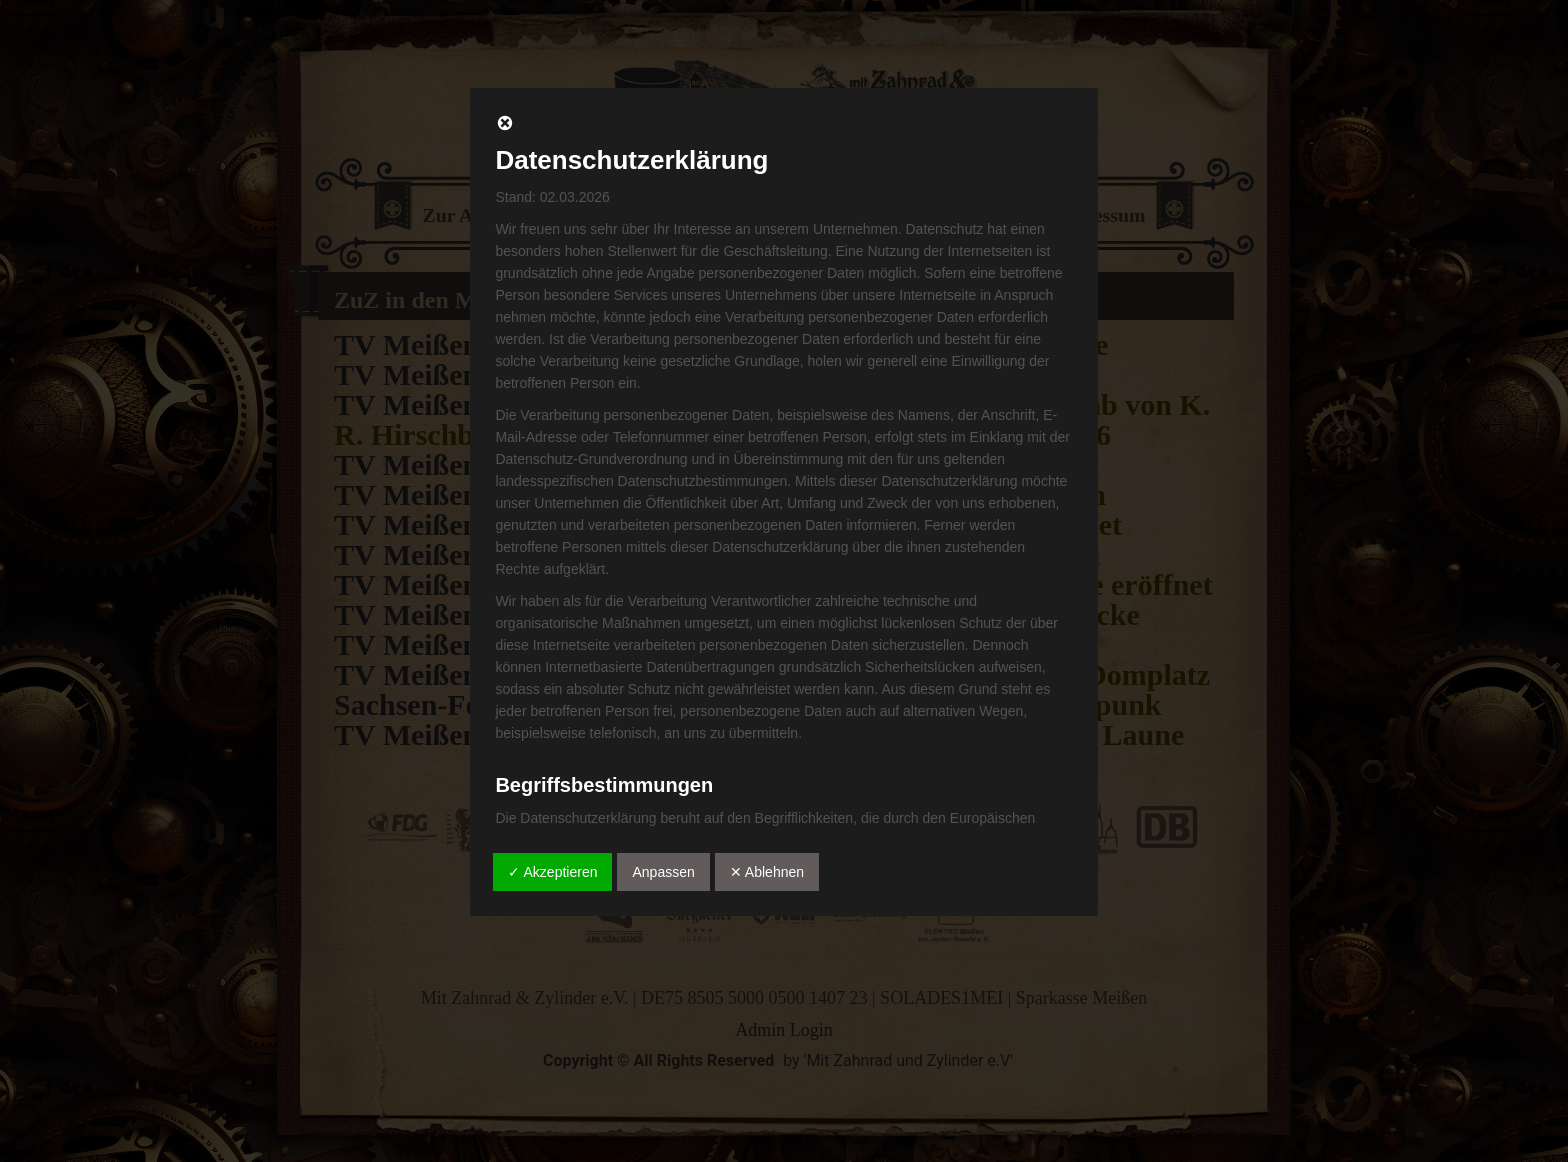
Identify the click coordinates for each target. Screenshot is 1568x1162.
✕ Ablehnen (767, 872)
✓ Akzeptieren (552, 872)
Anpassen (663, 872)
